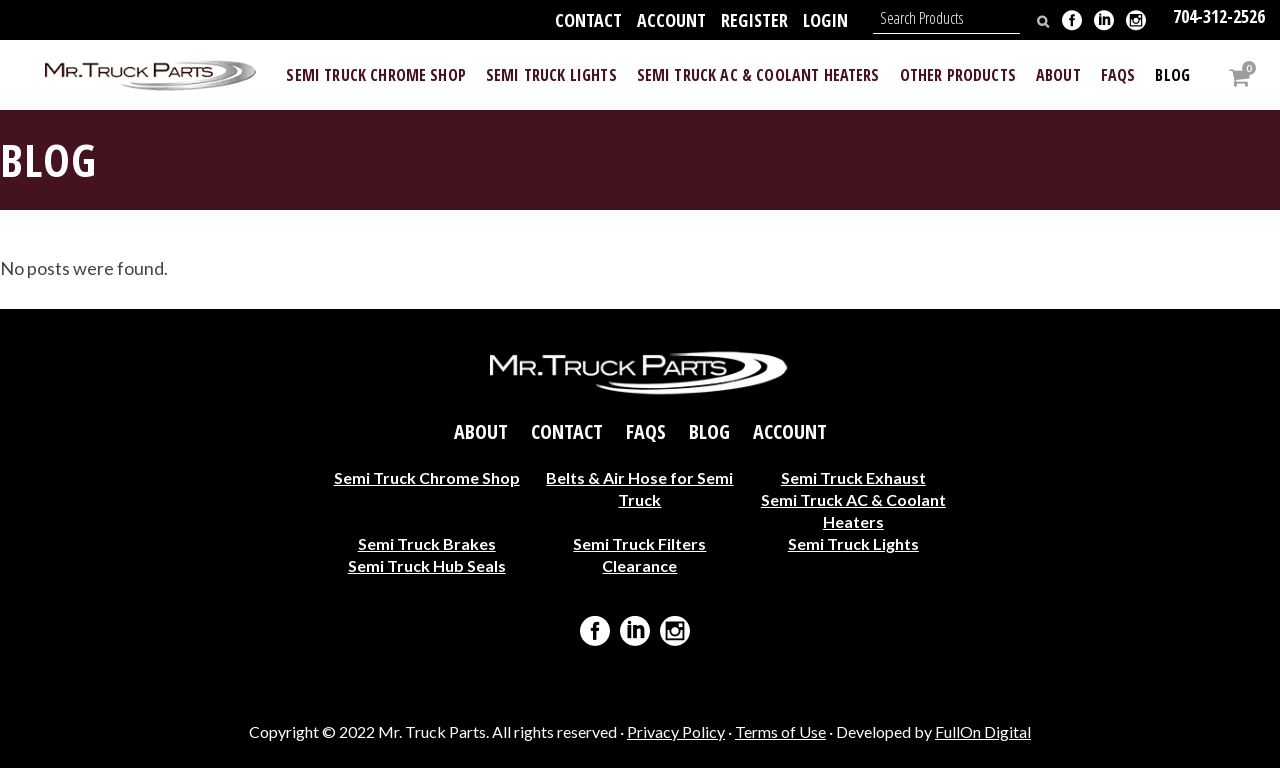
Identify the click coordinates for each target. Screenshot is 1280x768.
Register (754, 20)
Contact (588, 20)
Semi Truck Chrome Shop (427, 477)
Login (825, 20)
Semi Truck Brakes (427, 543)
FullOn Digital (983, 731)
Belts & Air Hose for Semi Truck (639, 488)
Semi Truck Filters (639, 543)
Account (671, 20)
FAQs (646, 432)
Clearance (639, 565)
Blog (709, 432)
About (481, 432)
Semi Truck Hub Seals (427, 565)
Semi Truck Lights (853, 543)
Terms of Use (780, 731)
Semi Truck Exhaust (853, 477)
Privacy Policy (676, 731)
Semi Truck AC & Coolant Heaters (853, 510)
